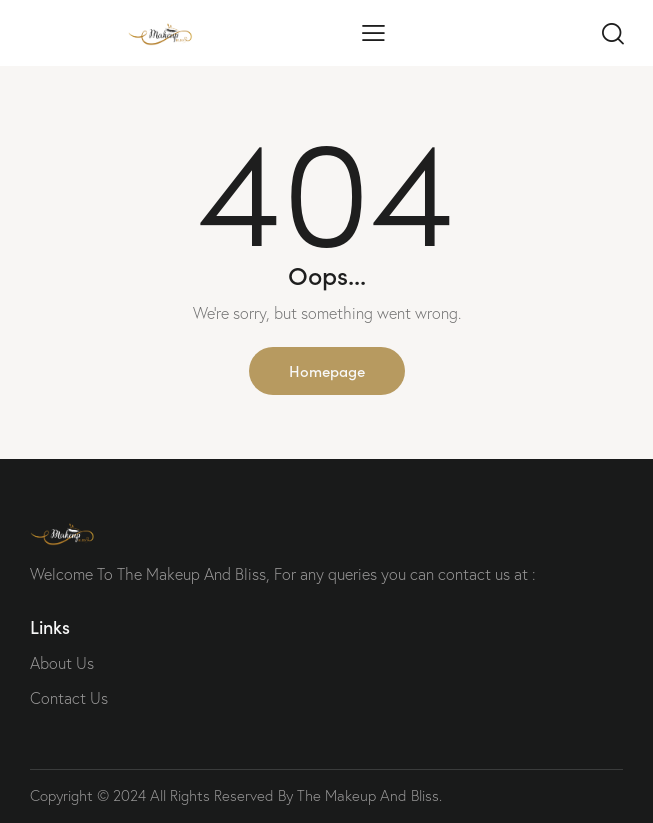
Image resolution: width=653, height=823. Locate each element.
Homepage (327, 370)
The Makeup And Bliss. (369, 795)
